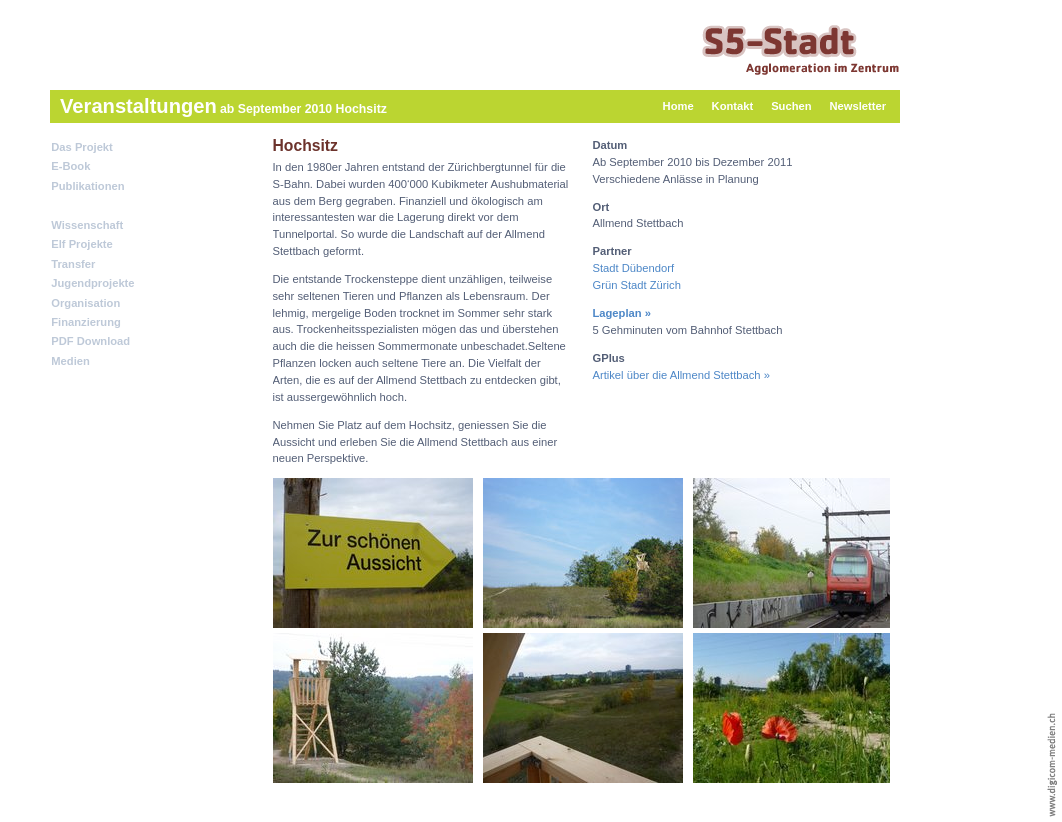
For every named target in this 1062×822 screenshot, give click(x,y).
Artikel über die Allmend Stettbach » (680, 375)
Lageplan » (621, 313)
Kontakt (733, 106)
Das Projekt (82, 147)
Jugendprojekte (92, 283)
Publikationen (87, 186)
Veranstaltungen (94, 205)
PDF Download (90, 341)
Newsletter (857, 106)
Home (678, 106)
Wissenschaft (87, 225)
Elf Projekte (82, 244)
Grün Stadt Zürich (636, 285)
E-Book (70, 166)
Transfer (73, 264)
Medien (70, 361)
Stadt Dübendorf (633, 268)
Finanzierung (86, 322)
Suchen (791, 106)
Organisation (85, 303)
